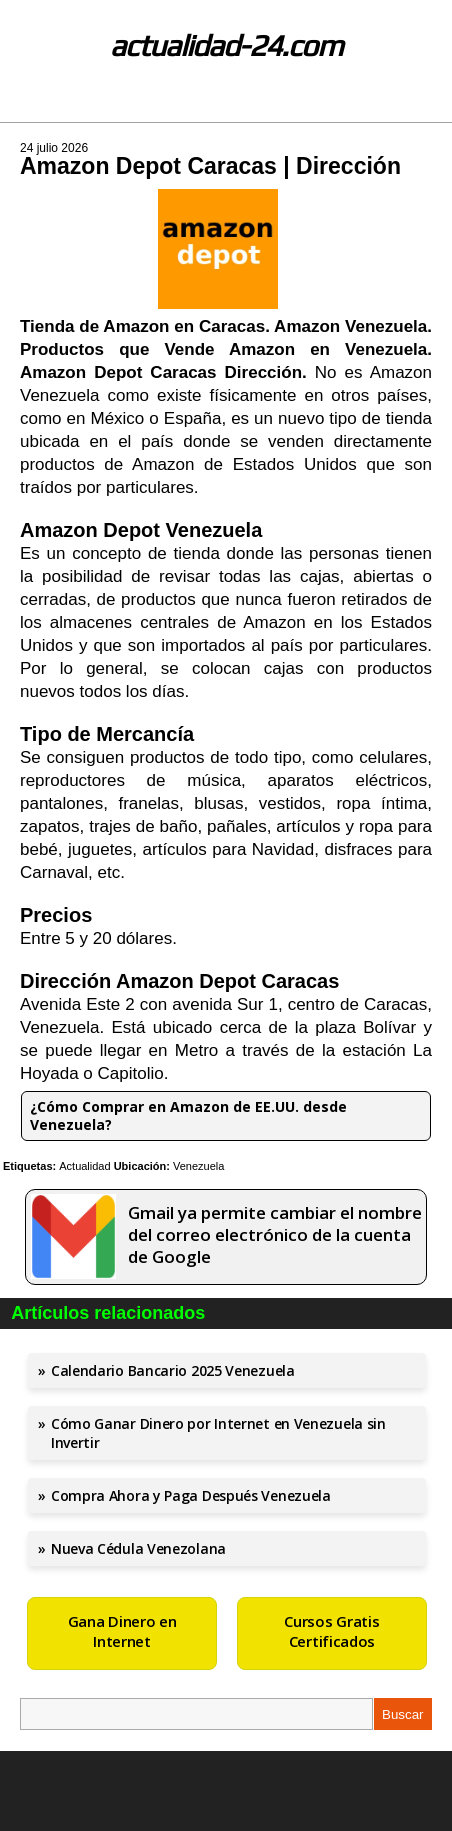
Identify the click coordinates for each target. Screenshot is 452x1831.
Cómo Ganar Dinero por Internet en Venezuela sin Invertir (218, 1433)
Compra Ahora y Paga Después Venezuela (191, 1495)
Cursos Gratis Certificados (331, 1631)
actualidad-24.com (226, 45)
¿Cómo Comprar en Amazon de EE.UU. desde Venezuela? (188, 1115)
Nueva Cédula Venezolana (138, 1548)
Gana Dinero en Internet (122, 1631)
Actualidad (84, 1166)
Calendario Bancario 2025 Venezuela (173, 1370)
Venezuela (198, 1166)
